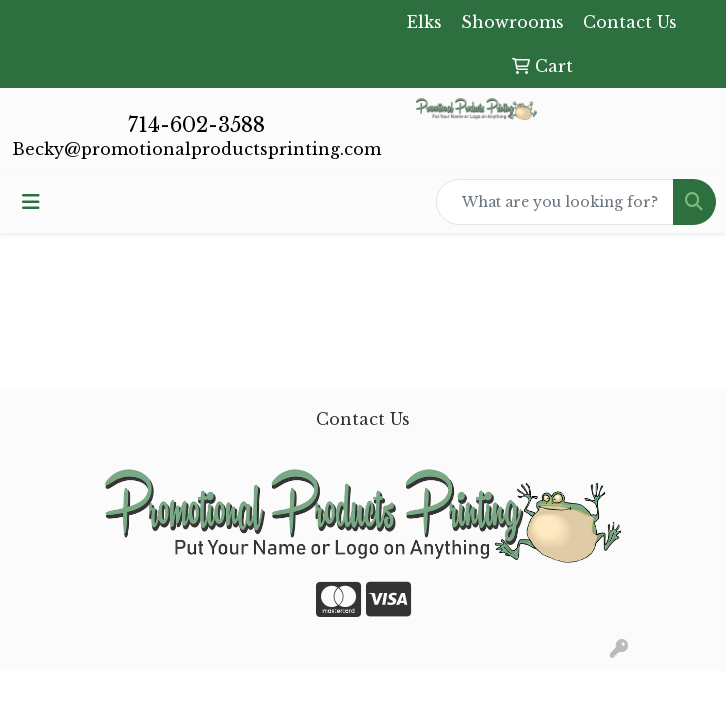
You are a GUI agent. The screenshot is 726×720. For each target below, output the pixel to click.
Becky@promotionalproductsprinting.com (196, 149)
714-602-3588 (196, 125)
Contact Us (363, 419)
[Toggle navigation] (31, 202)
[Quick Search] (555, 202)
